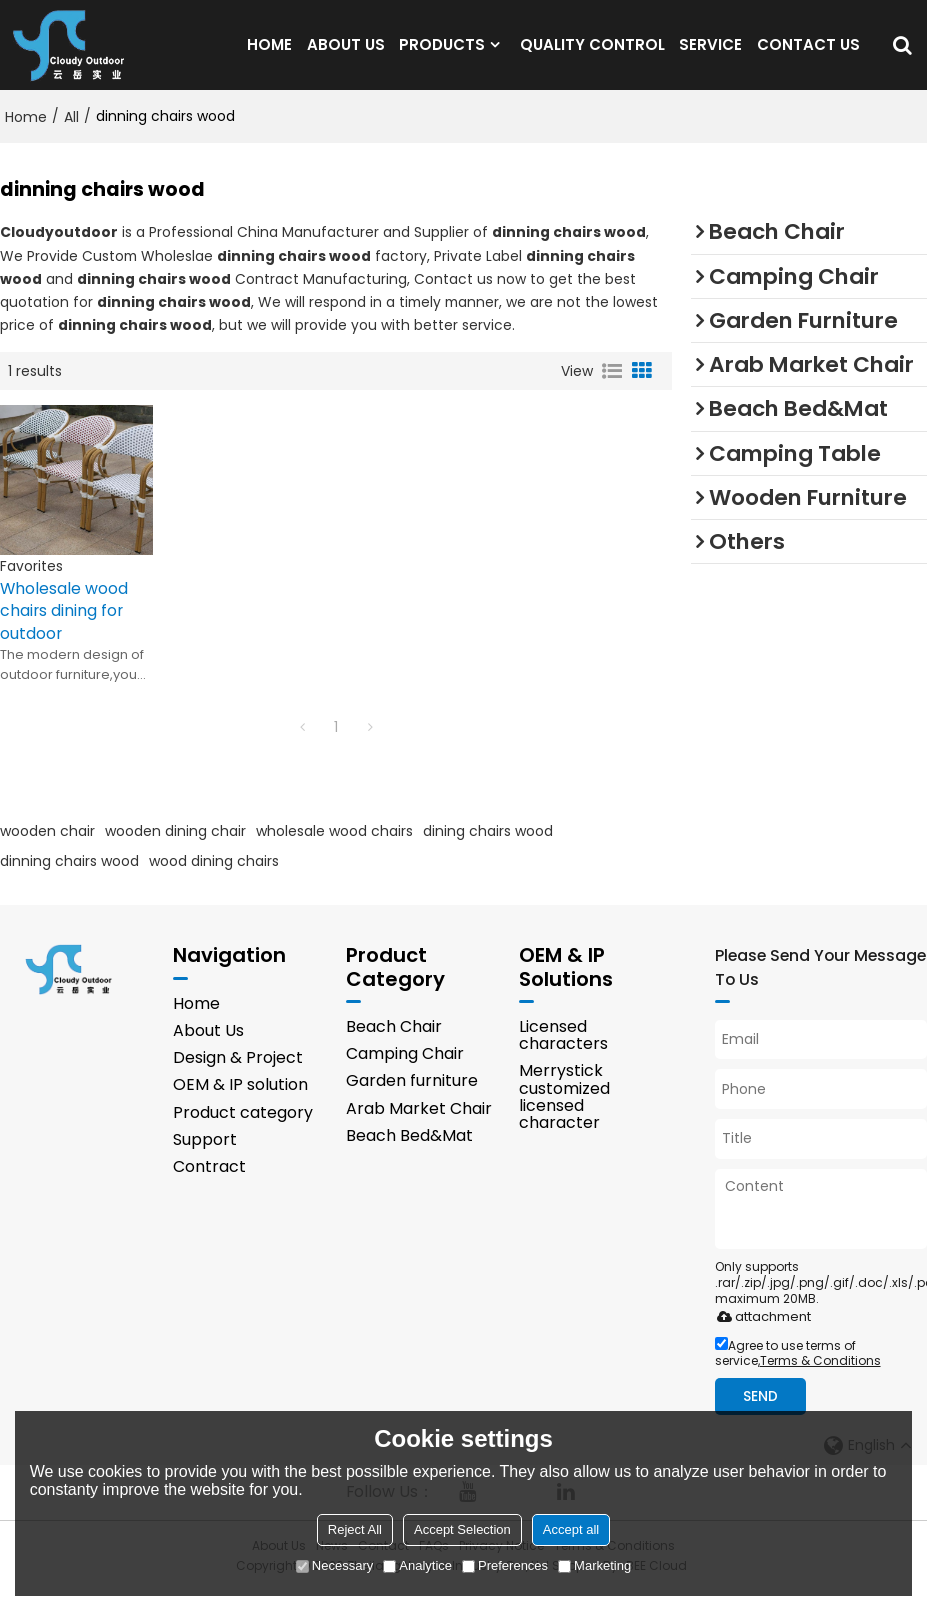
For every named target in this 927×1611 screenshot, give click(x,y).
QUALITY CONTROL (592, 54)
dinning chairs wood (69, 880)
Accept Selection (462, 1529)
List (612, 390)
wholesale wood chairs (334, 850)
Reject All (355, 1529)
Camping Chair (405, 1073)
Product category (243, 1132)
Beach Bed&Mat (409, 1155)
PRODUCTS (442, 54)
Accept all (571, 1529)
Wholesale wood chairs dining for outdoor (64, 630)
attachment (760, 1335)
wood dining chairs (214, 880)
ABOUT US (346, 54)
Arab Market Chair (419, 1128)
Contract (209, 1186)
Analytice (417, 1565)
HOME (269, 54)
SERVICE (710, 54)
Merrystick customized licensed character (564, 1116)
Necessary (334, 1565)
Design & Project (238, 1077)
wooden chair (47, 850)
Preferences (505, 1565)
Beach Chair (394, 1046)
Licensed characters (563, 1055)
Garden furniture (412, 1100)
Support (205, 1159)
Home (26, 136)
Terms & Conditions (820, 1379)
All (71, 136)
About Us (208, 1050)
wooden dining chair (175, 850)
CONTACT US (808, 54)
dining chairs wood (488, 850)
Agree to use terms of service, (798, 1372)
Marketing (594, 1565)
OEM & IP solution (240, 1104)
